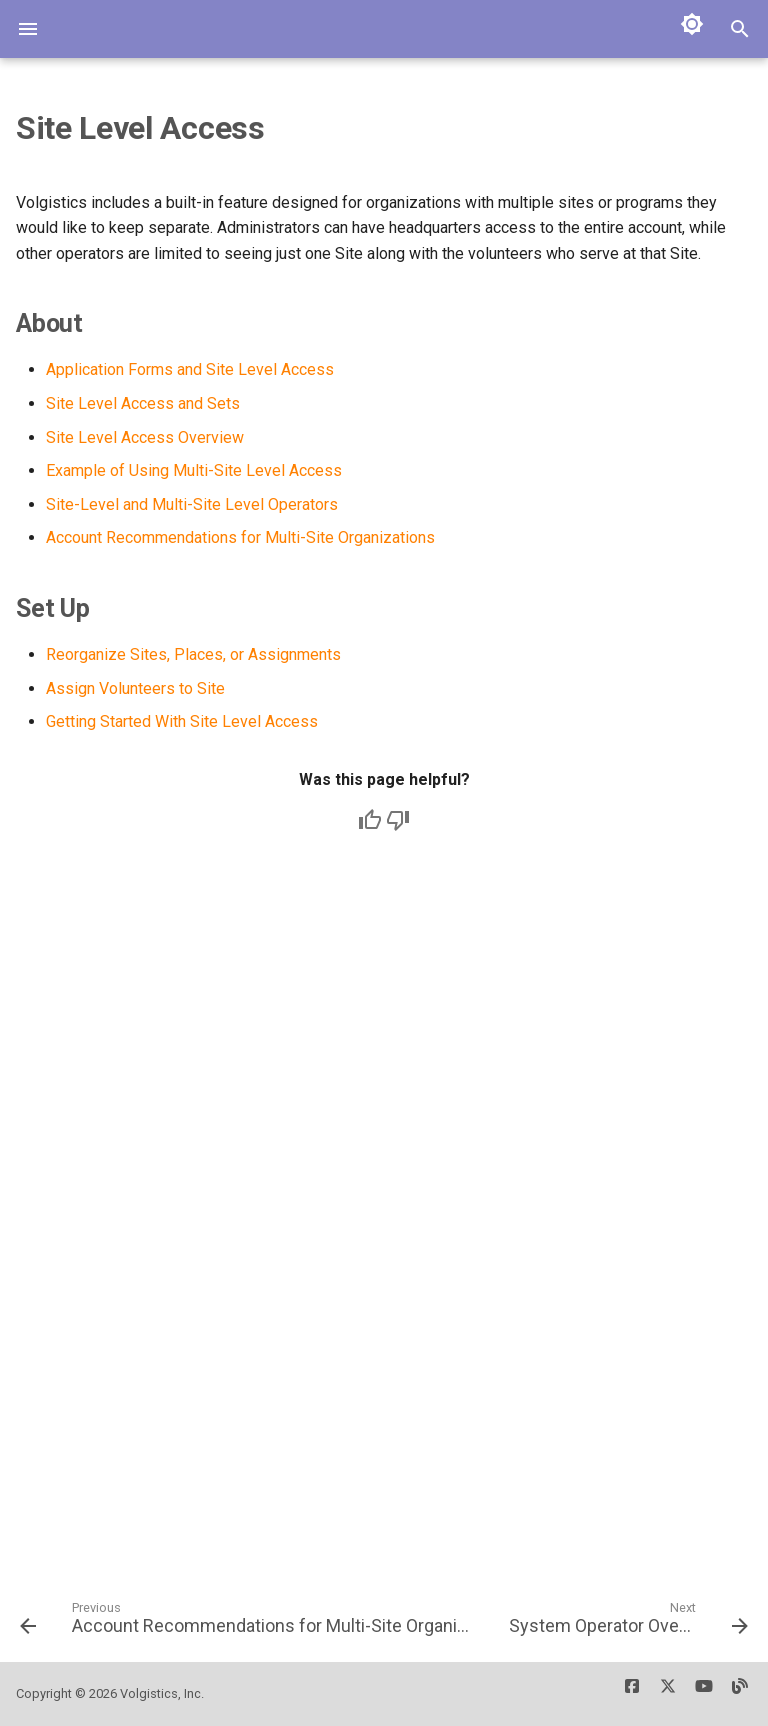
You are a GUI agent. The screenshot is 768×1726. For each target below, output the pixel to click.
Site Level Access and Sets (143, 403)
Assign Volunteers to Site (135, 688)
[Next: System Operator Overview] (626, 1625)
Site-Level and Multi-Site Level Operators (192, 504)
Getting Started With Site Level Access (182, 721)
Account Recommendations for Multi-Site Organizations (240, 537)
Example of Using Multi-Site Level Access (194, 470)
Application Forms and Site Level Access (190, 369)
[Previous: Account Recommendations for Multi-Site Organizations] (246, 1625)
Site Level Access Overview (145, 437)
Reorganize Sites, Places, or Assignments (193, 654)
